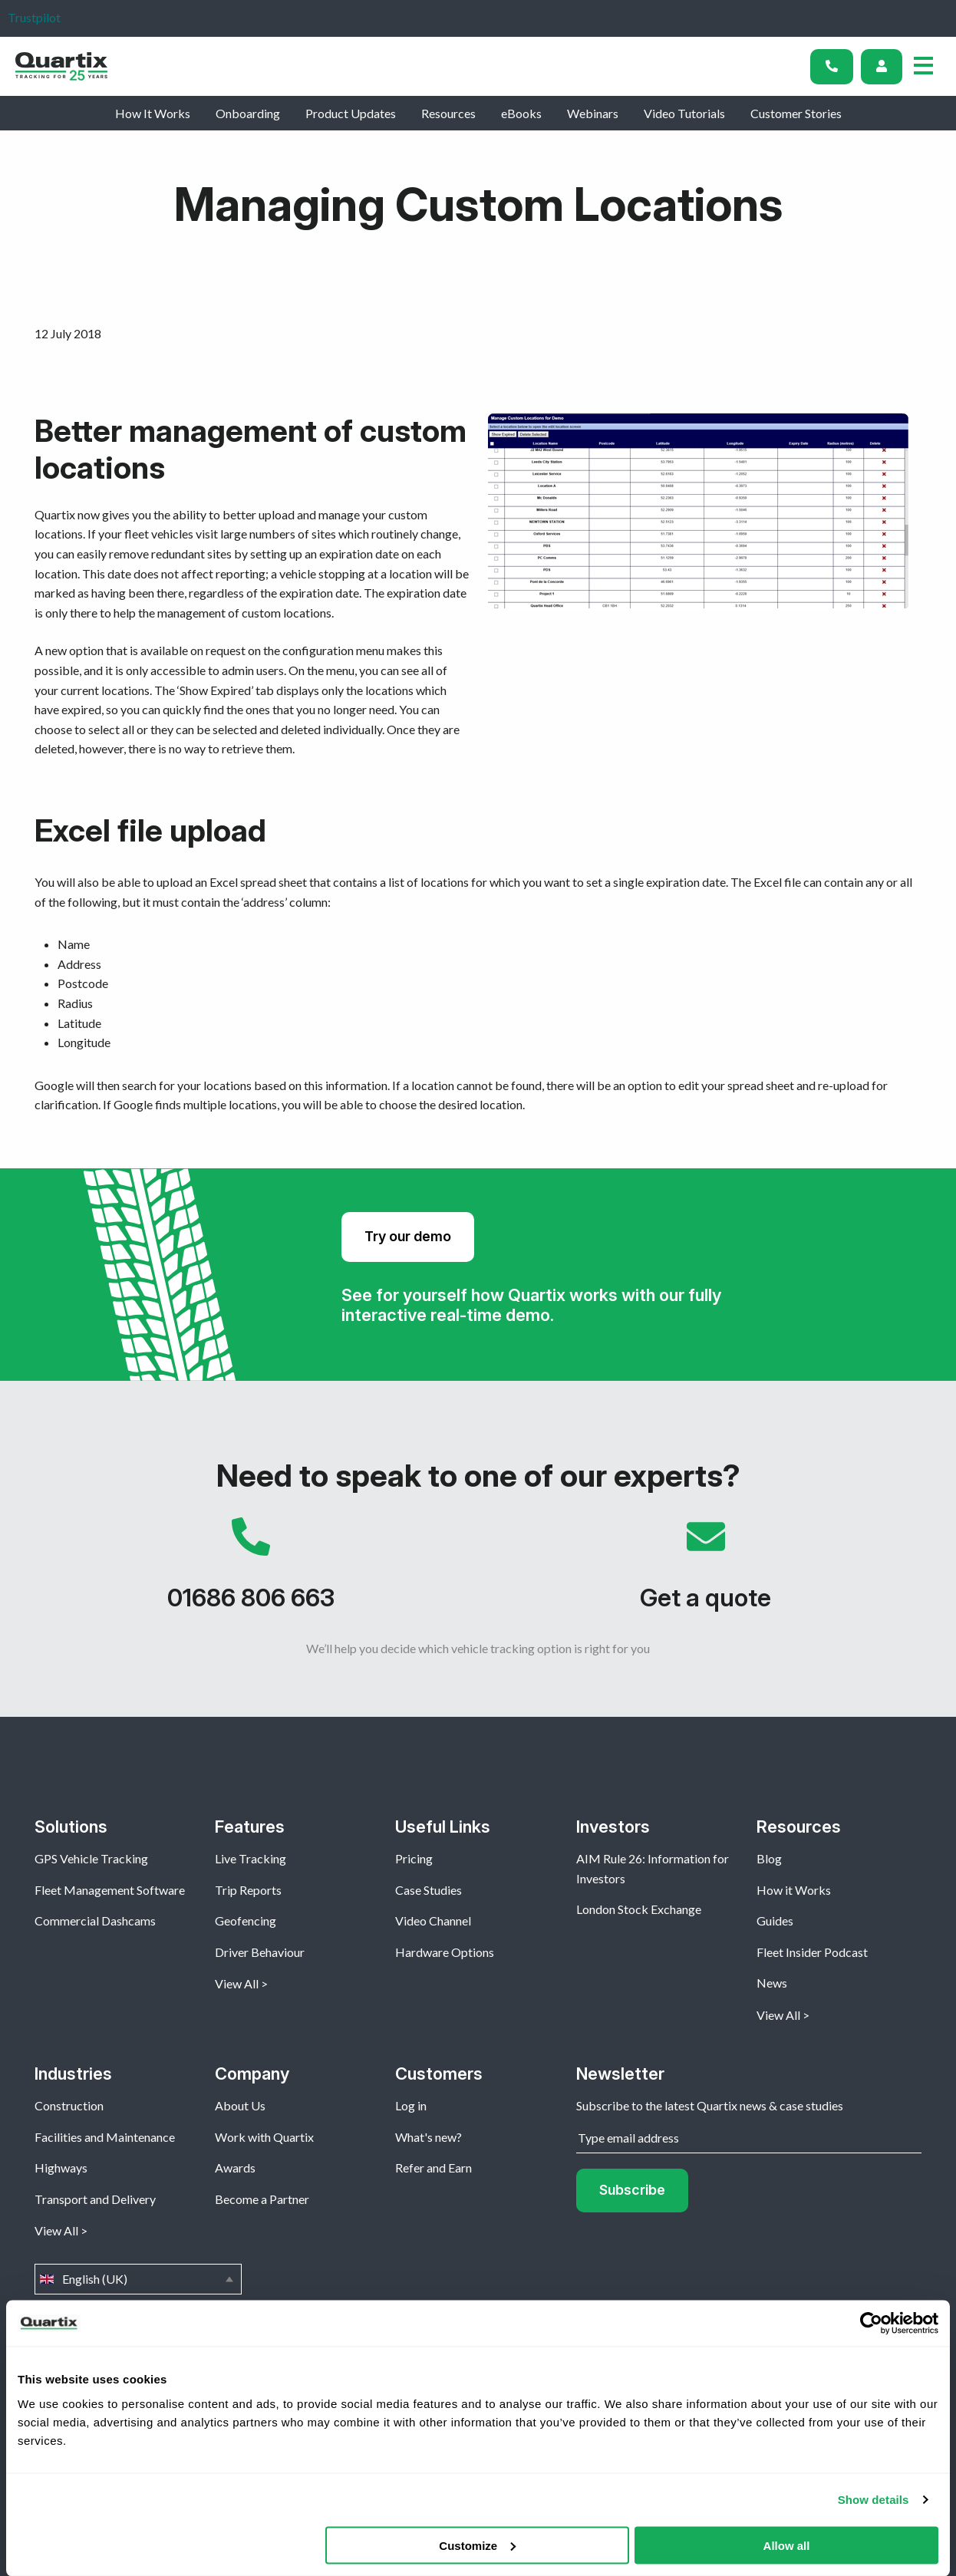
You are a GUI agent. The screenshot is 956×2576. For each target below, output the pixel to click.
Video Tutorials (684, 113)
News (772, 1982)
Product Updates (350, 113)
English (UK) (138, 2279)
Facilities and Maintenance (105, 2137)
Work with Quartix (264, 2137)
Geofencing (245, 1920)
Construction (69, 2105)
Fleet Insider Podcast (812, 1952)
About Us (240, 2105)
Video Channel (433, 1920)
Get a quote (705, 1571)
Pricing (414, 1858)
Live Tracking (250, 1858)
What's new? (428, 2137)
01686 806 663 (250, 1571)
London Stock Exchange (638, 1909)
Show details (873, 2499)
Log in (411, 2105)
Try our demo (407, 1236)
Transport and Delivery (95, 2199)
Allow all (786, 2544)
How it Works (794, 1890)
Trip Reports (248, 1890)
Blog (769, 1858)
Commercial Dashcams (95, 1920)
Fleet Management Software (110, 1890)
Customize (477, 2544)
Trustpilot (34, 17)
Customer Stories (796, 113)
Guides (775, 1920)
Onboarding (248, 113)
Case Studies (428, 1890)
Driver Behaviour (260, 1952)
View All (237, 1983)
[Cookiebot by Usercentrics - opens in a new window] (871, 2323)
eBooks (521, 113)
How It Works (152, 113)
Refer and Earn (433, 2167)
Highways (61, 2167)
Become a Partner (262, 2199)
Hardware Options (444, 1952)
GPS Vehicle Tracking (91, 1858)
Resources (448, 113)
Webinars (592, 113)
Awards (235, 2167)
